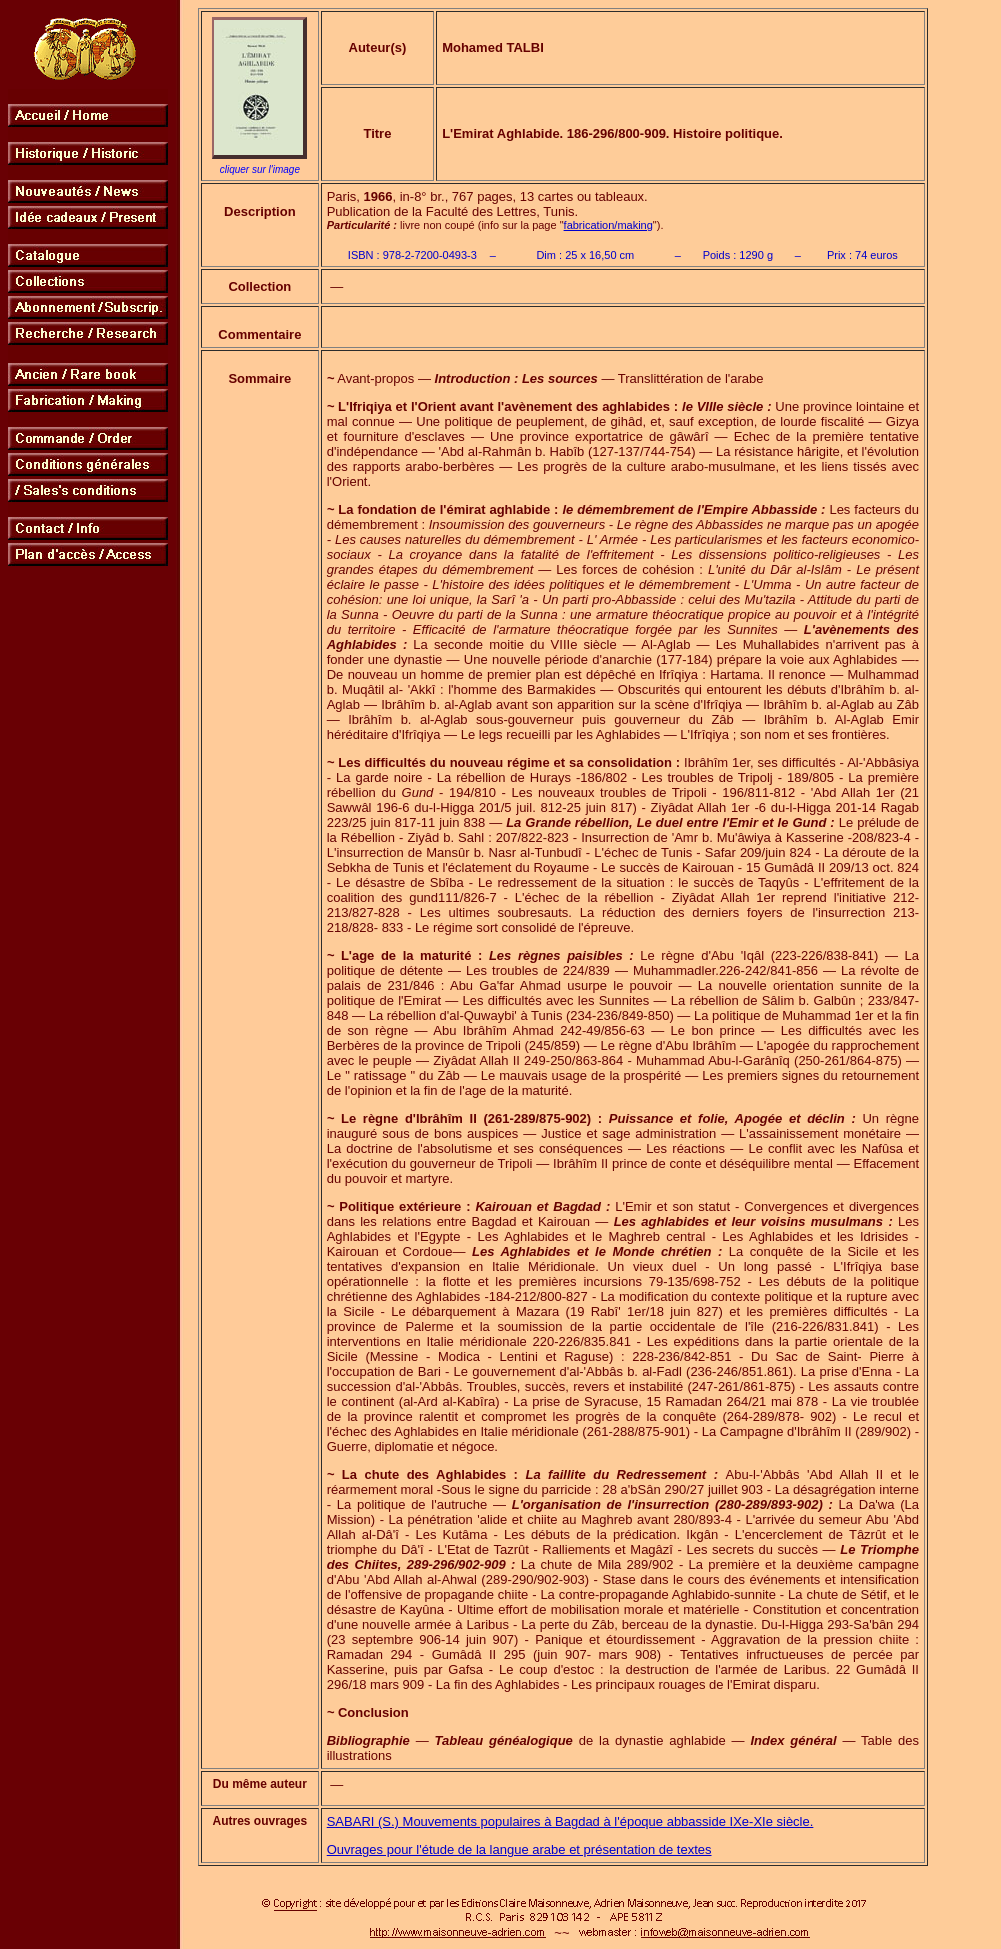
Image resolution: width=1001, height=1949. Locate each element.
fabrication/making (608, 225)
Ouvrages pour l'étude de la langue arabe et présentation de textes (519, 1849)
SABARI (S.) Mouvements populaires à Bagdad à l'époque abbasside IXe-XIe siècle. (570, 1821)
